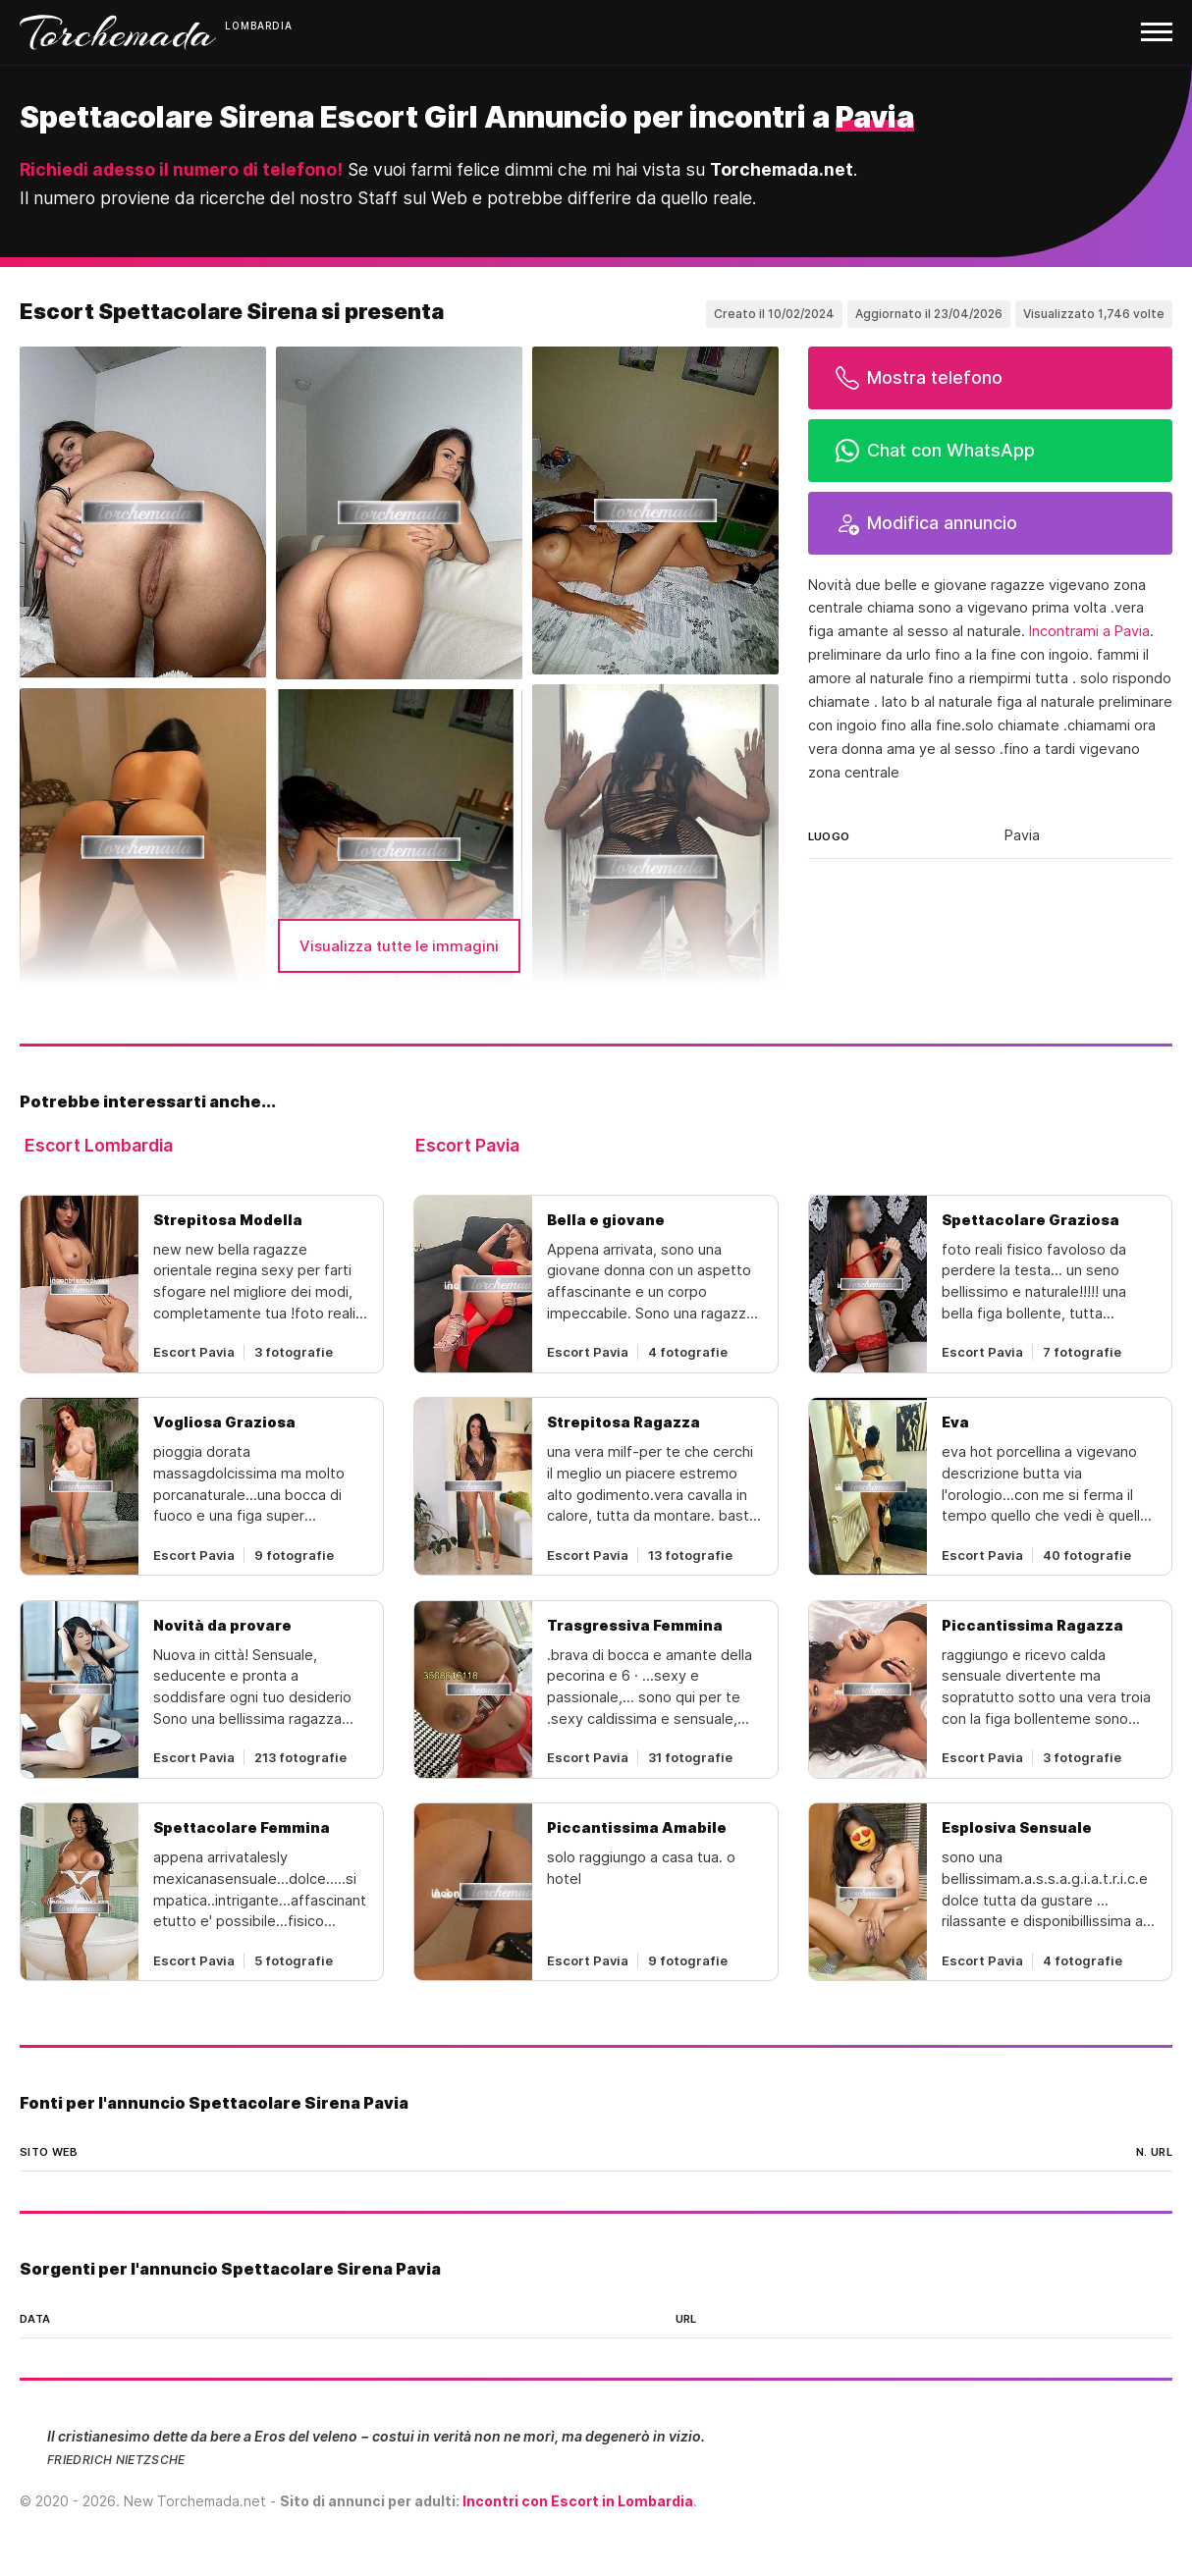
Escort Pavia (467, 1145)
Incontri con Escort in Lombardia (577, 2501)
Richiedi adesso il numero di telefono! (181, 169)
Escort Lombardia (99, 1145)
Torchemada (118, 32)
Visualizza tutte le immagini (399, 946)
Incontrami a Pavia (1089, 631)
